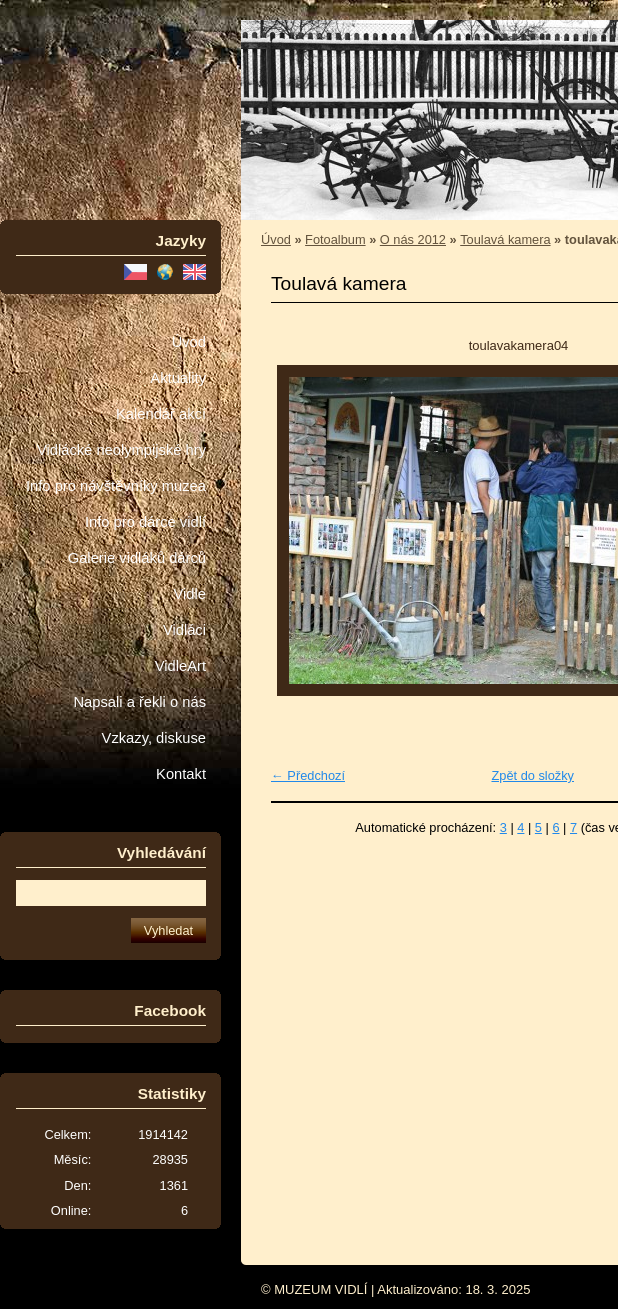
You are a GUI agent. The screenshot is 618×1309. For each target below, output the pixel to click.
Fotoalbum (335, 239)
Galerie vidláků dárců (137, 558)
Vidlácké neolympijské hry (121, 450)
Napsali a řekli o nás (139, 702)
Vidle (190, 594)
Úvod (189, 342)
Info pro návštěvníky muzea (116, 486)
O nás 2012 (413, 239)
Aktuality (178, 378)
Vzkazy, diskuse (154, 738)
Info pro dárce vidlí (145, 522)
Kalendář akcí (161, 414)
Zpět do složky (532, 775)
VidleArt (180, 666)
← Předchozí (308, 775)
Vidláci (184, 630)
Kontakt (181, 774)
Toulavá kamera (505, 239)
